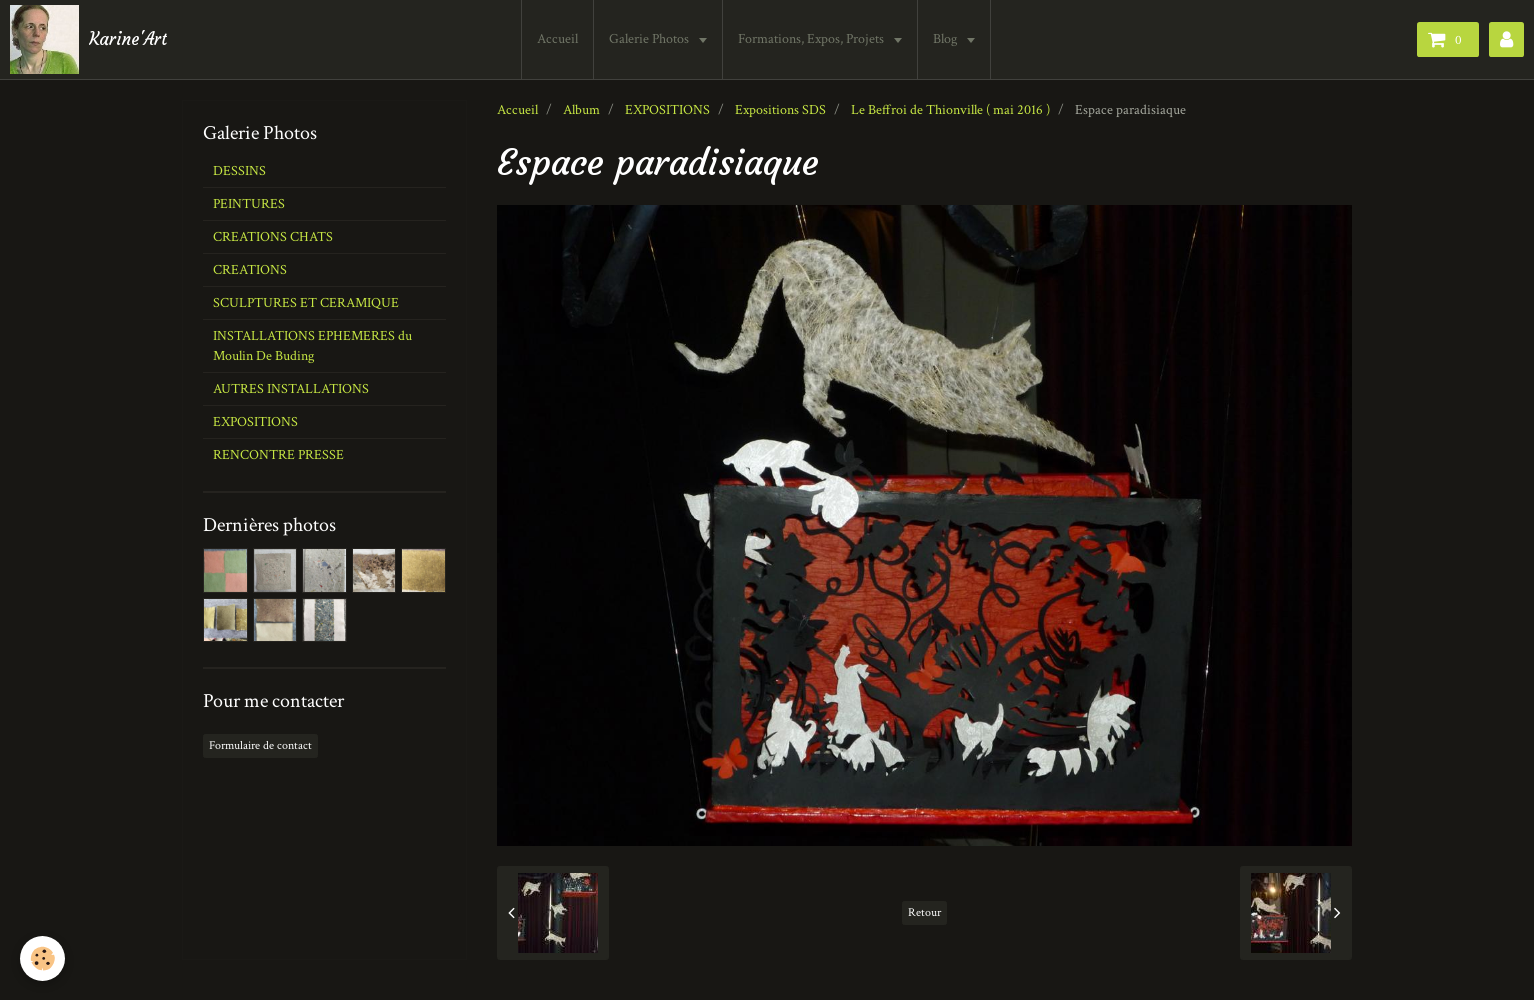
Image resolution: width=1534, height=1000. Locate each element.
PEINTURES (249, 204)
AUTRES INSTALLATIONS (291, 389)
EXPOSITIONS (667, 110)
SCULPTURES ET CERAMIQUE (306, 303)
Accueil (558, 39)
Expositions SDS (780, 110)
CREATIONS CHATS (273, 237)
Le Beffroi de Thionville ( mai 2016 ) (950, 110)
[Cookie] (42, 958)
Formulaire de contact (260, 745)
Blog (947, 39)
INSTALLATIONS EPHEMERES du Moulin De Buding (312, 346)
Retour (924, 912)
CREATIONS (250, 270)
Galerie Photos (651, 39)
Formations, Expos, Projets (813, 39)
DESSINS (239, 171)
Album (581, 110)
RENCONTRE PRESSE (278, 455)
